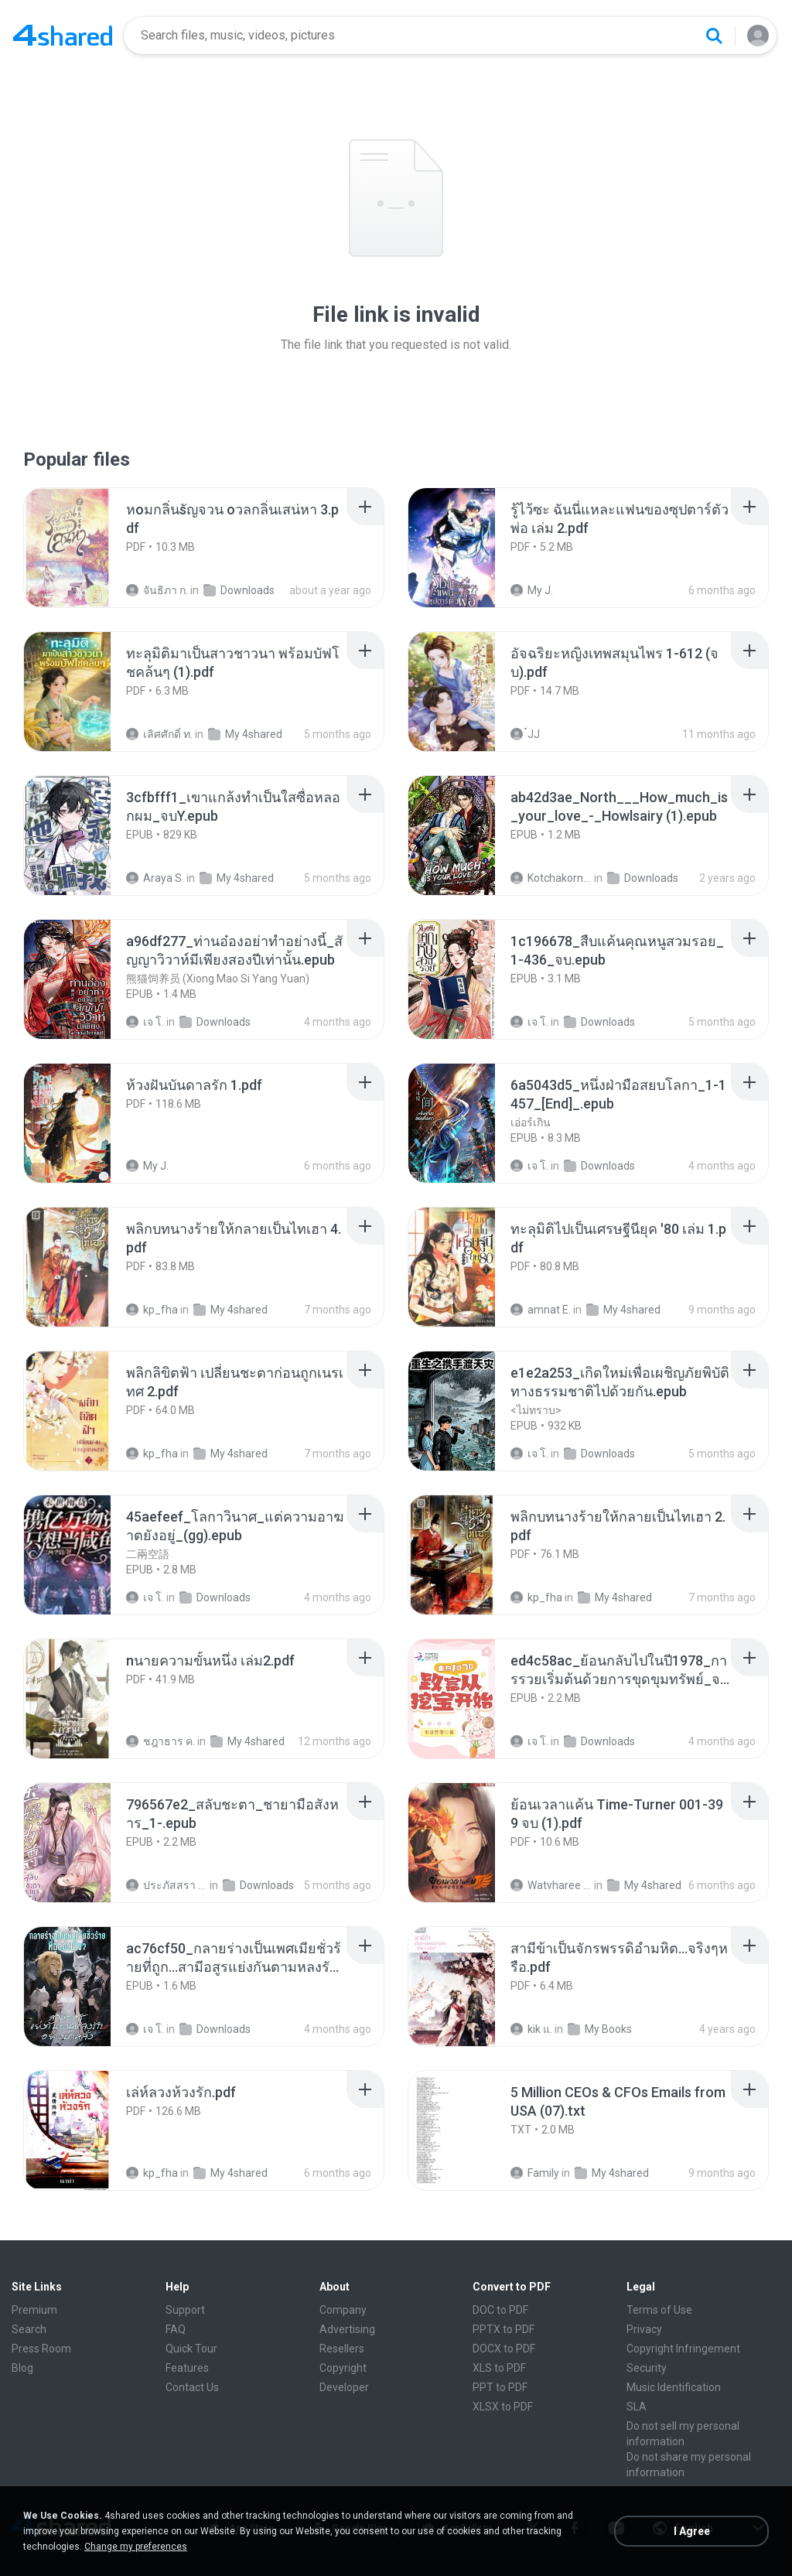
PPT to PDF (500, 2387)
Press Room (41, 2348)
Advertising (347, 2329)
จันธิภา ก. (157, 590)
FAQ (176, 2329)
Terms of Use (659, 2310)
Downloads (239, 590)
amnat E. (540, 1309)
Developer (344, 2387)
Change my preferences (135, 2546)
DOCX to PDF (504, 2348)
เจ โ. (145, 1022)
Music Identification (673, 2387)
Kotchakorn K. (551, 878)
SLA (636, 2406)
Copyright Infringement (683, 2348)
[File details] (84, 547)
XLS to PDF (499, 2368)
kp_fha (152, 1309)
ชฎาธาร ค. (160, 1741)
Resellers (341, 2348)
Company (343, 2310)
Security (646, 2368)
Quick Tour (191, 2348)
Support (185, 2310)
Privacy (644, 2329)
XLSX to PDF (503, 2406)
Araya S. (155, 878)
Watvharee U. (551, 1885)
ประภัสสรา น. (166, 1885)
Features (187, 2368)
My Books (600, 2029)
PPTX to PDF (503, 2329)
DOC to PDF (500, 2310)
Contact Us (192, 2387)
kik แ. (531, 2029)
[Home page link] (62, 35)
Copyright (343, 2368)
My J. (531, 590)
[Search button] (713, 35)
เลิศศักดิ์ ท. (159, 734)
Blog (22, 2368)
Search (29, 2329)
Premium (34, 2310)
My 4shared (245, 734)
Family (534, 2173)
